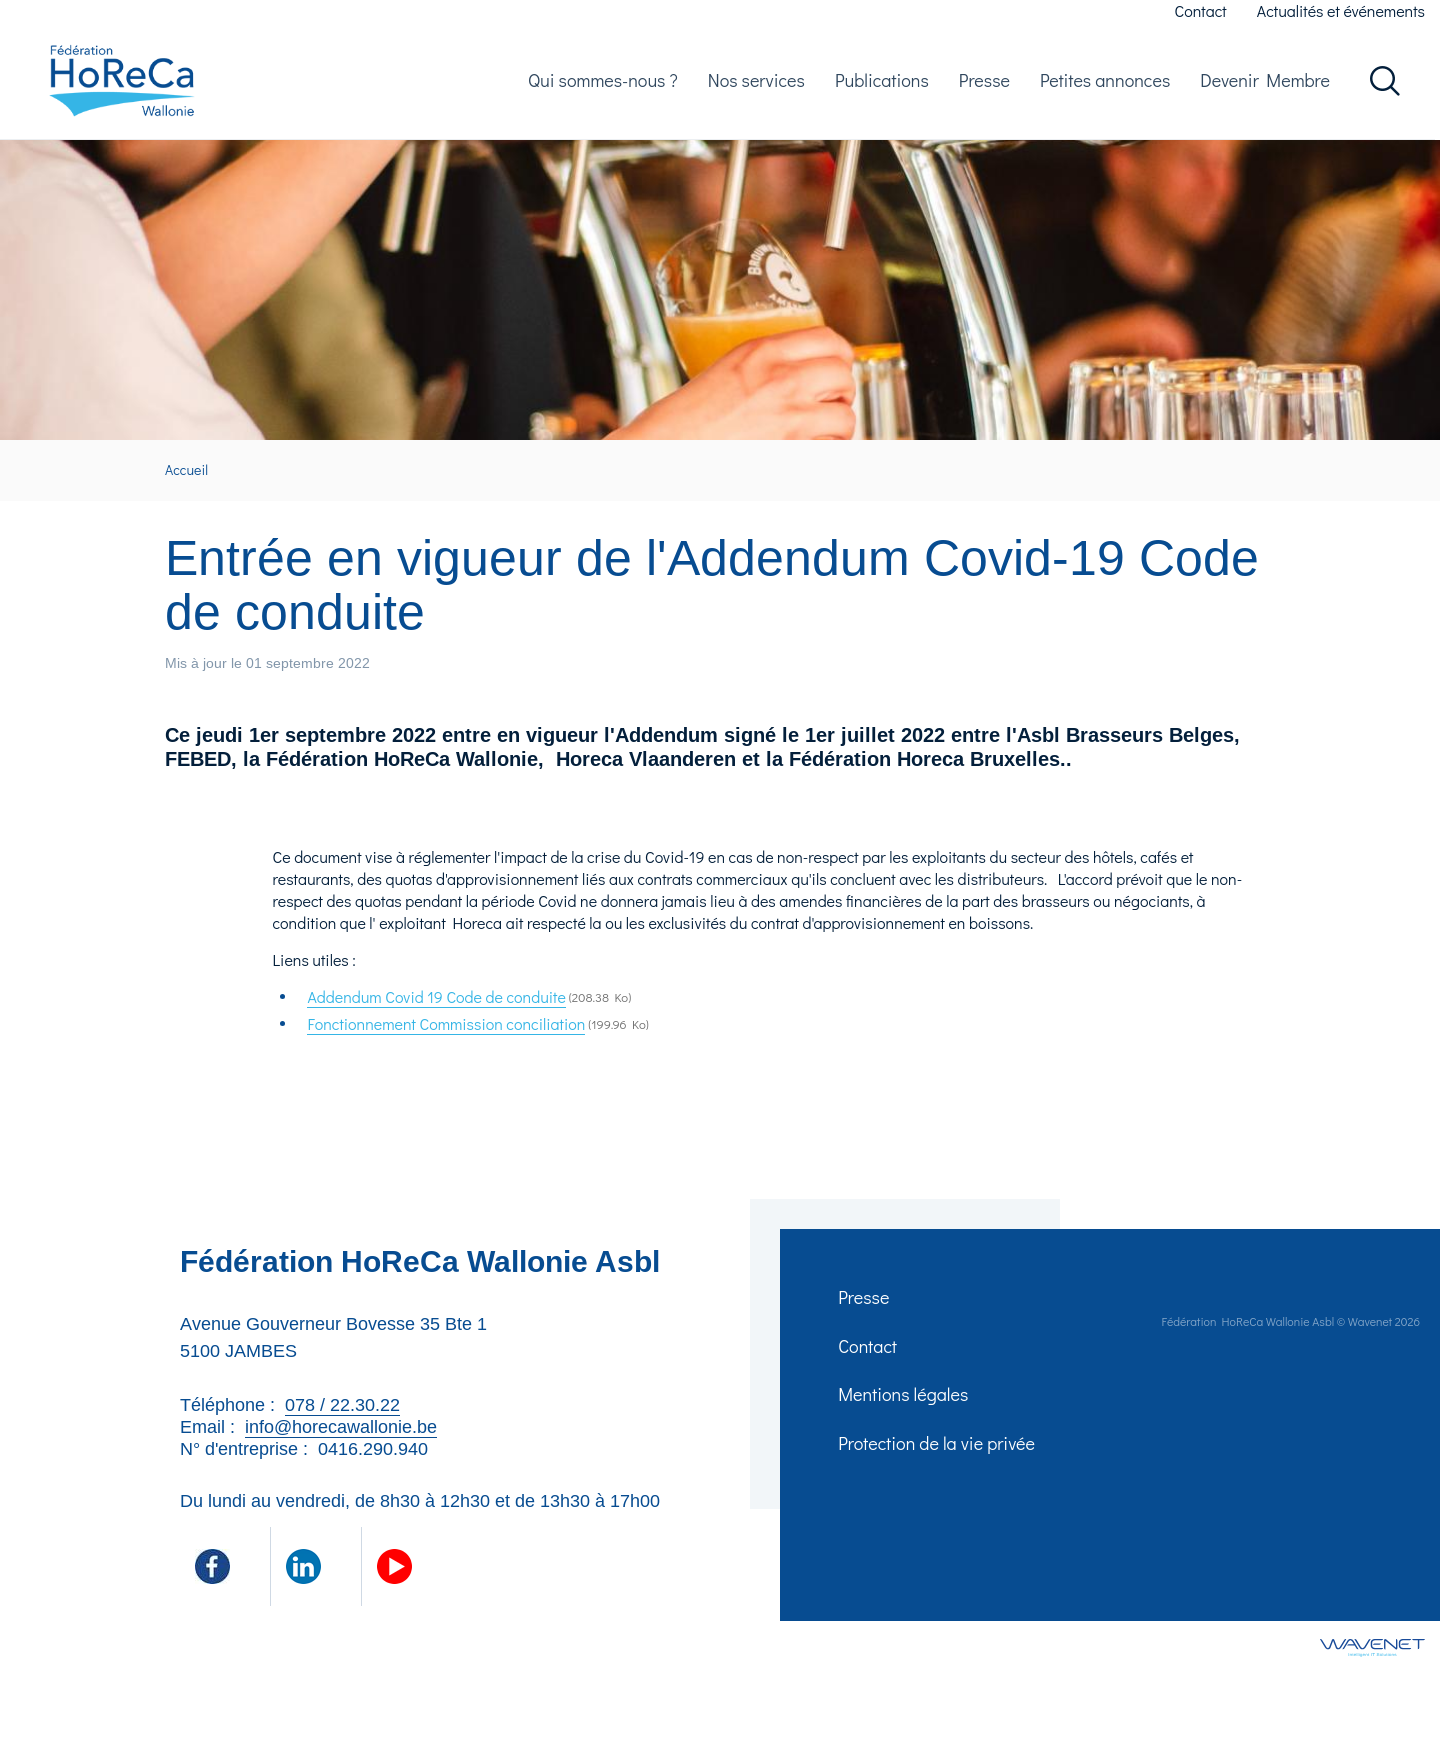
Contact (1201, 10)
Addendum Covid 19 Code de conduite (436, 1009)
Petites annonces (1105, 86)
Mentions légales (905, 1416)
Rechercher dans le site (1385, 87)
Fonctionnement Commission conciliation (446, 1036)
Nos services (756, 86)
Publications (882, 86)
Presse (984, 86)
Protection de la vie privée (938, 1468)
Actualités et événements (1341, 10)
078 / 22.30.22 (342, 1418)
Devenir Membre (1265, 86)
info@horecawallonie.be (341, 1440)
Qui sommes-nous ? (603, 86)
